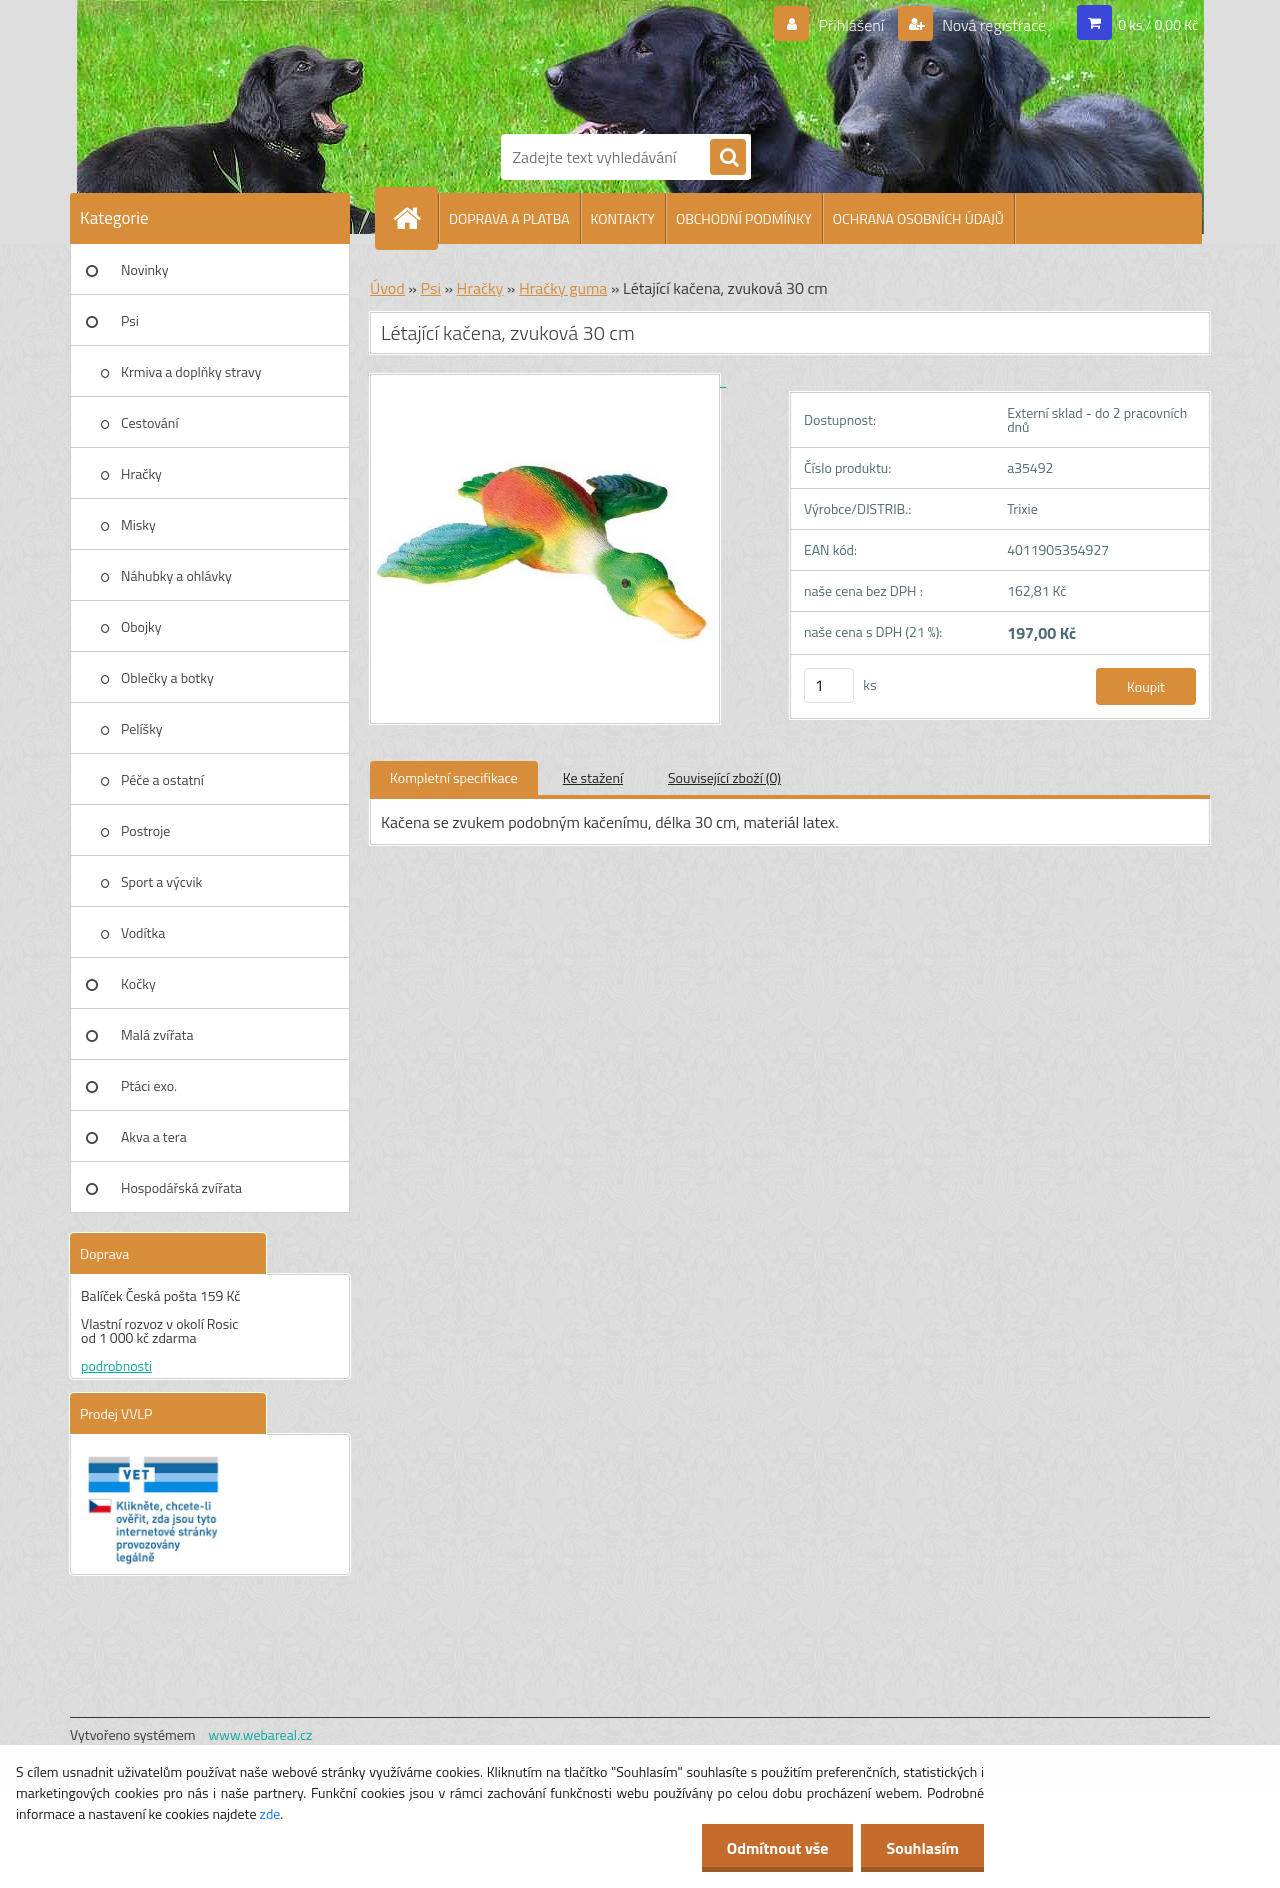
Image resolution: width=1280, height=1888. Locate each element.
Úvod (387, 288)
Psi (130, 320)
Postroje (145, 830)
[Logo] (570, 63)
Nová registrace (993, 25)
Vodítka (143, 932)
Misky (138, 524)
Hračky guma (563, 288)
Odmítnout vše (778, 1848)
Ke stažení (593, 777)
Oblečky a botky (167, 677)
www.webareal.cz (261, 1734)
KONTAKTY (623, 218)
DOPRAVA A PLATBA (509, 218)
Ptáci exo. (149, 1085)
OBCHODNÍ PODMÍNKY (744, 218)
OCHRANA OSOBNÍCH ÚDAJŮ (918, 218)
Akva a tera (154, 1136)
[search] (728, 158)
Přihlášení (851, 25)
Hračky (141, 473)
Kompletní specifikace (454, 777)
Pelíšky (142, 728)
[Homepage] (415, 218)
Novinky (144, 269)
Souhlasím (922, 1848)
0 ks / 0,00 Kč (1158, 24)
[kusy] (829, 685)
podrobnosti (116, 1365)
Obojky (141, 626)
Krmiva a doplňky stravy (191, 371)
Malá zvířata (157, 1034)
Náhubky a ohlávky (176, 575)
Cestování (149, 422)
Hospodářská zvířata (181, 1187)
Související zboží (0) (724, 777)
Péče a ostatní (162, 779)
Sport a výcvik (161, 881)
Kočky (138, 983)
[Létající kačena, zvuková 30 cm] (548, 380)
